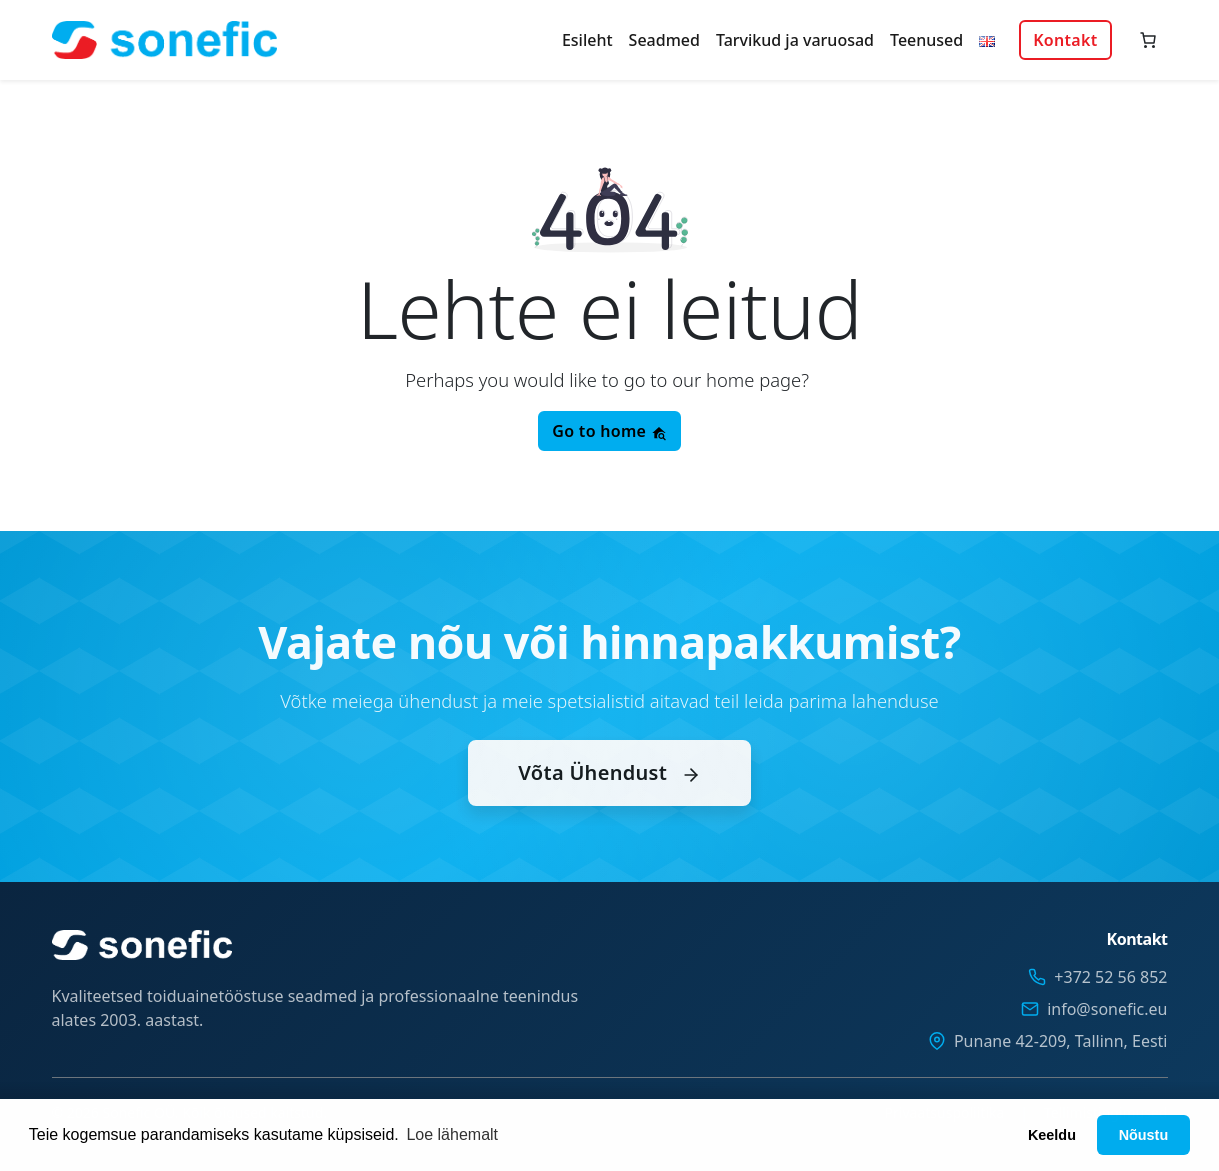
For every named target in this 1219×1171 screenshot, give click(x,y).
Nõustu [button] (1144, 1135)
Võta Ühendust (609, 794)
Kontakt (1065, 40)
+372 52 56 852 (1110, 977)
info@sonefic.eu (1107, 1009)
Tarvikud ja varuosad (795, 40)
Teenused (926, 40)
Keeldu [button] (1052, 1135)
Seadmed (664, 40)
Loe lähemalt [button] (452, 1134)
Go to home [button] (609, 431)
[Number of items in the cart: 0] (1148, 40)
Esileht (587, 40)
